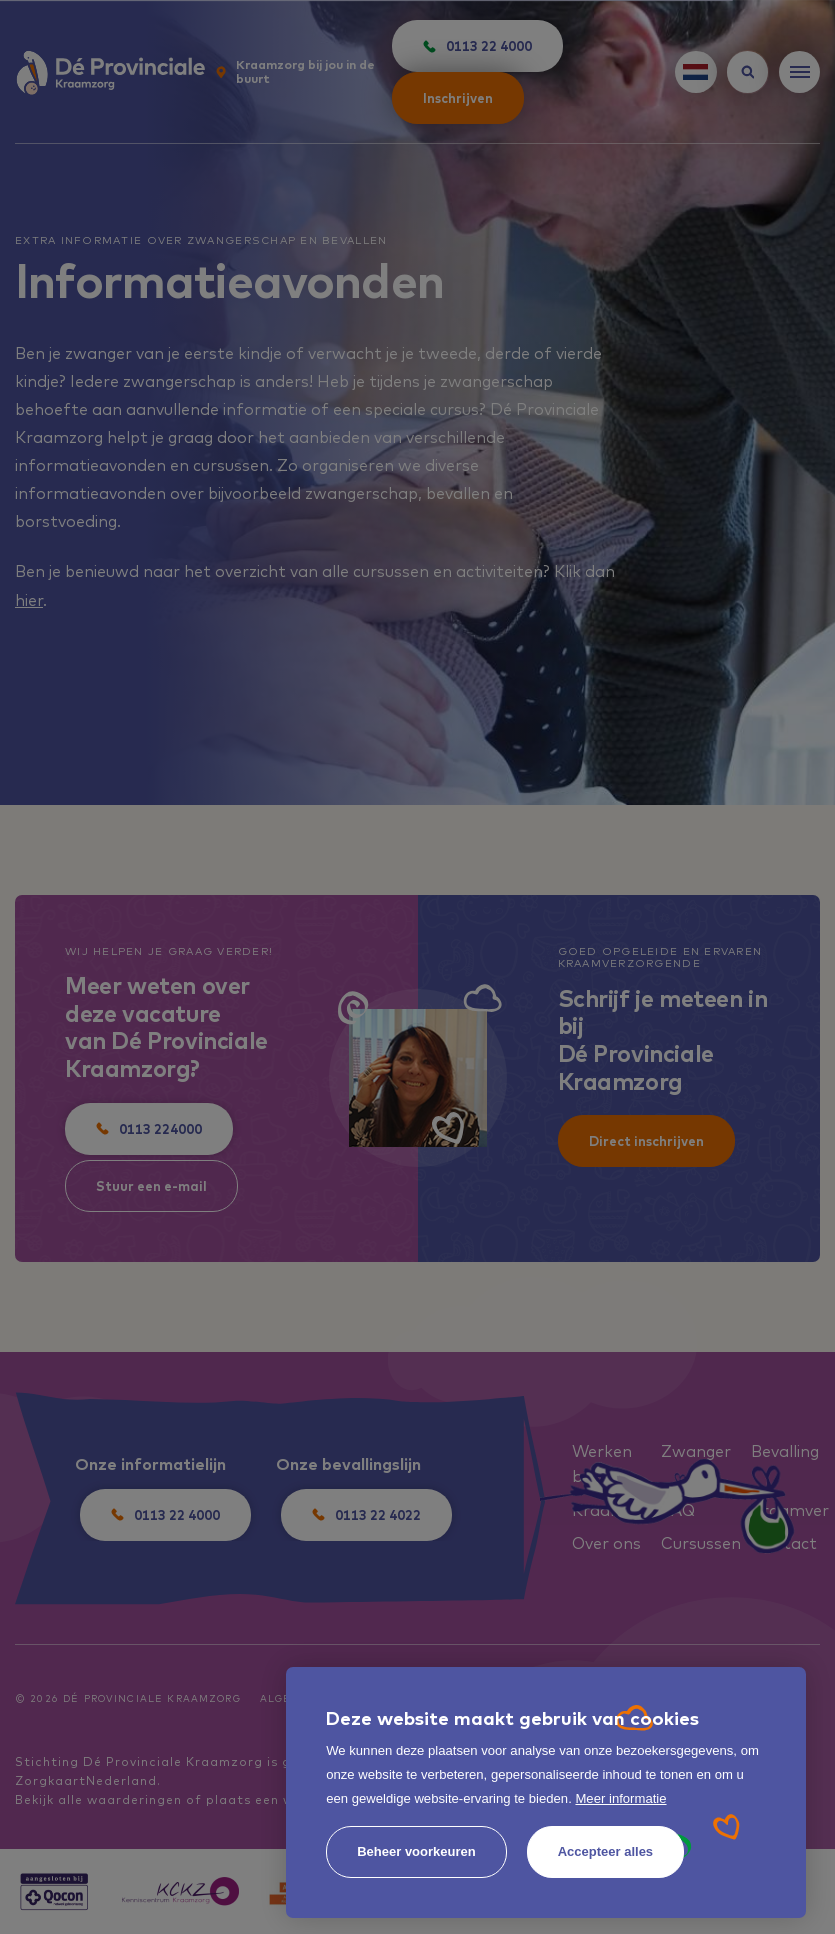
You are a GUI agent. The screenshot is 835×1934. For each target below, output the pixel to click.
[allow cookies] (605, 1852)
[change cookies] (416, 1852)
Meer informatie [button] (620, 1798)
